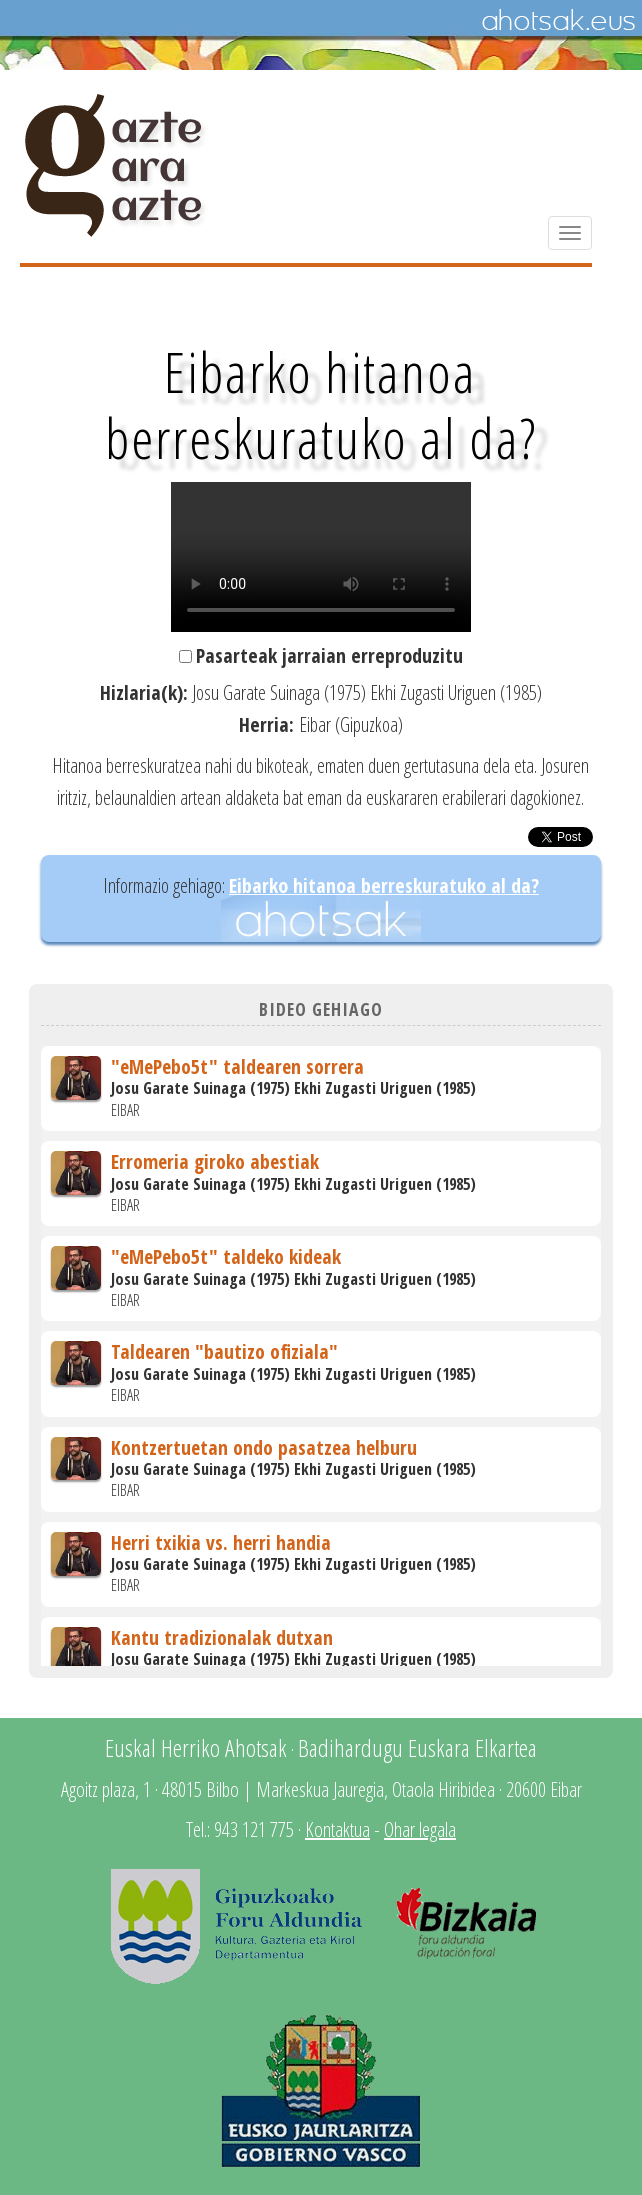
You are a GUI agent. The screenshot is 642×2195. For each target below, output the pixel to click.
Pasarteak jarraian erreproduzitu (329, 655)
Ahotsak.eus (558, 21)
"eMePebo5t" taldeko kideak (226, 1256)
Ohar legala (420, 1829)
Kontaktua (337, 1829)
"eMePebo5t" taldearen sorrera (237, 1066)
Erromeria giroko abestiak (215, 1161)
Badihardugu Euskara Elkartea (417, 1747)
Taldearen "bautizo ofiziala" (224, 1351)
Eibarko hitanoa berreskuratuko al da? (384, 885)
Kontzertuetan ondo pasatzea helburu (264, 1447)
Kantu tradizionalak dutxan (222, 1637)
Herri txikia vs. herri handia (221, 1542)
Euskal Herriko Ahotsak (196, 1747)
